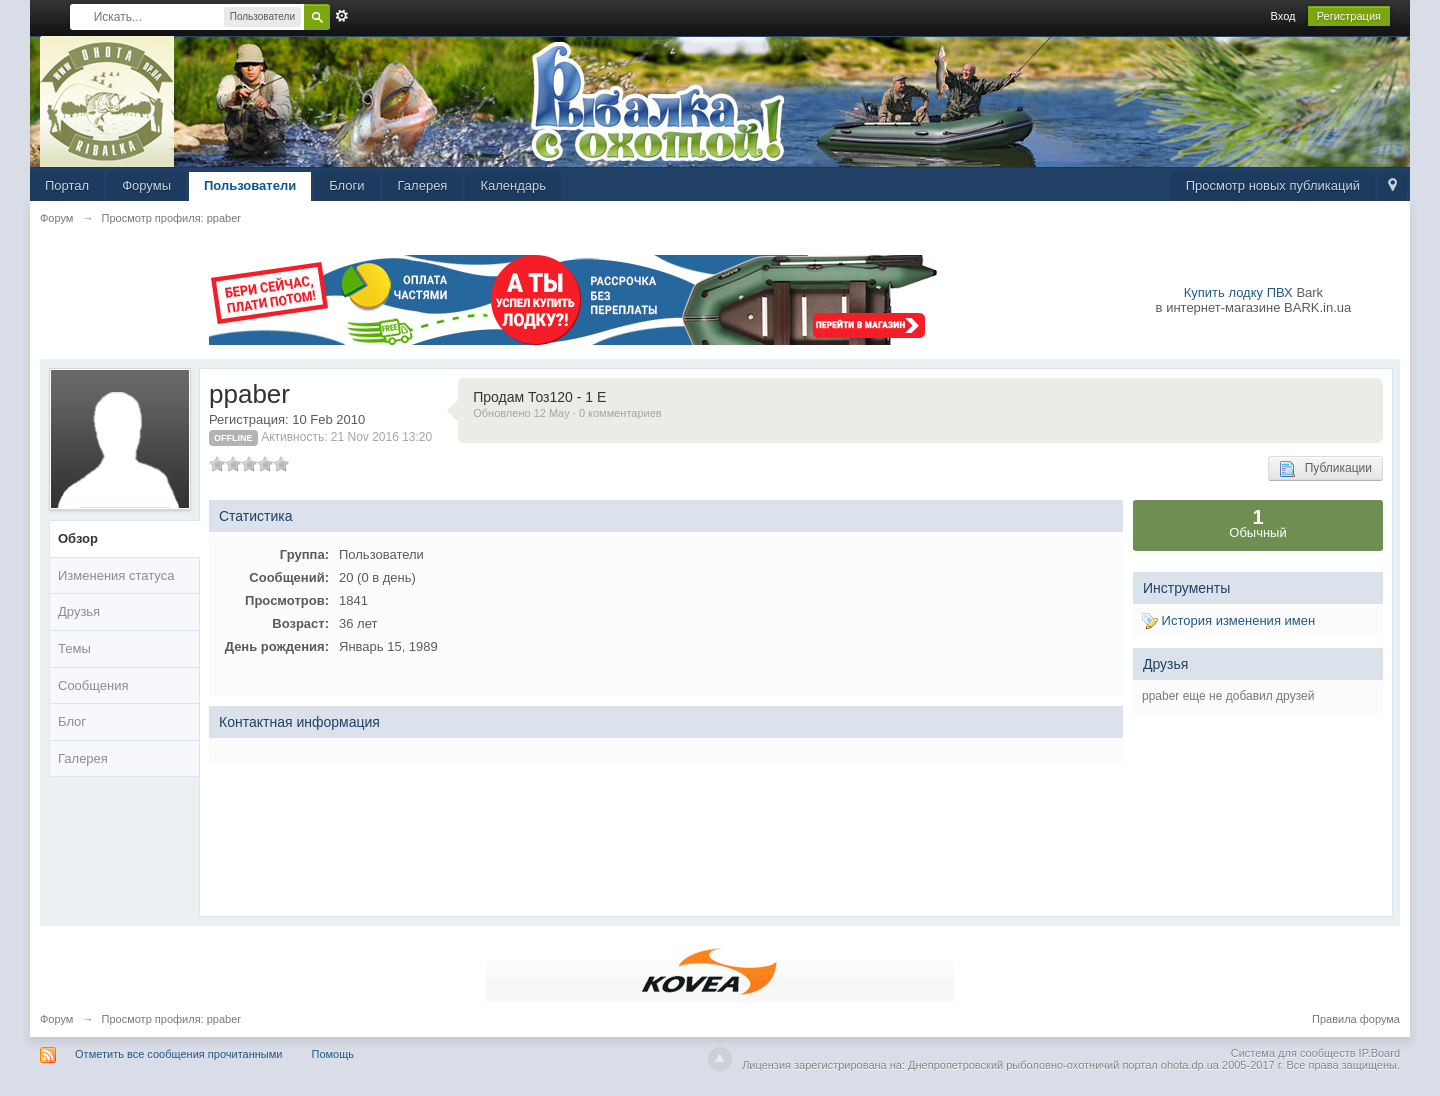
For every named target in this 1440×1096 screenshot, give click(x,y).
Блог (72, 721)
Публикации (1325, 469)
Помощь (333, 1054)
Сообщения (93, 685)
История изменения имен (1228, 620)
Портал (67, 185)
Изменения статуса (116, 575)
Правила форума (1356, 1019)
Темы (74, 648)
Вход (1283, 16)
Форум (56, 1019)
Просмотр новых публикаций (1273, 185)
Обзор (78, 538)
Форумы (146, 185)
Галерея (423, 185)
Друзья (79, 611)
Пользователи (250, 185)
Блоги (346, 185)
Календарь (513, 185)
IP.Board (1379, 1053)
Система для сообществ (1293, 1053)
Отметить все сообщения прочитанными (178, 1054)
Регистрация (1349, 16)
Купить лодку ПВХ (1238, 292)
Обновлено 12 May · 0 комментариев (567, 413)
